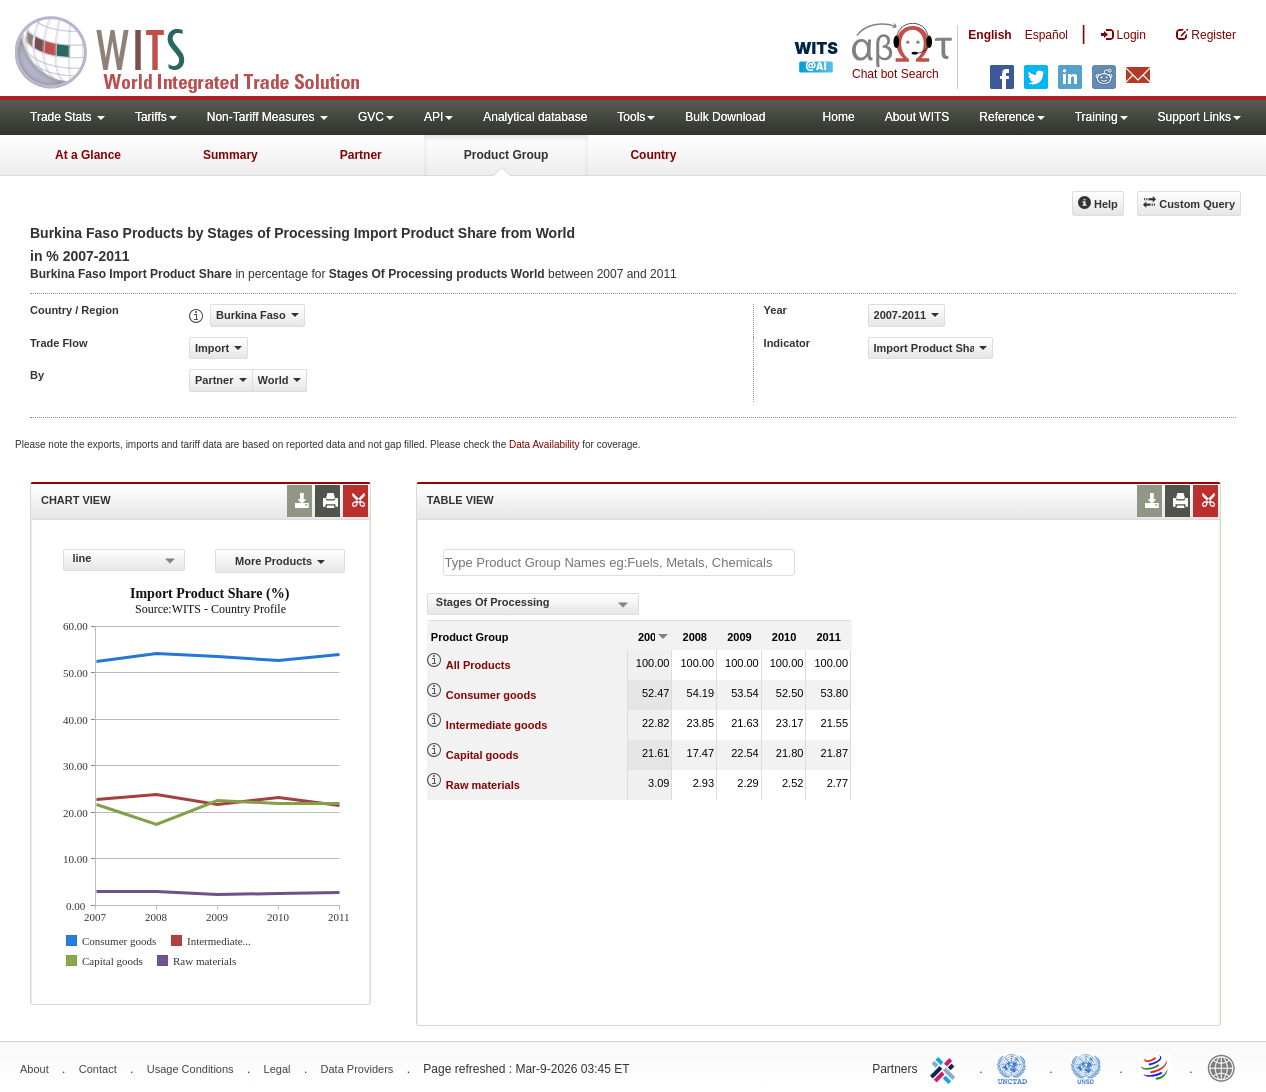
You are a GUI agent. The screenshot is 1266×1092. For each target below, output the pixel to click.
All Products (478, 665)
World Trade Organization (1156, 1067)
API (438, 117)
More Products (280, 561)
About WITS (917, 117)
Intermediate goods (496, 725)
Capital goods (482, 755)
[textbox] (619, 562)
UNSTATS (1086, 1067)
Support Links (1199, 117)
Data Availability (545, 444)
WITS (200, 50)
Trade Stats (67, 117)
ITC (946, 1067)
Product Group (506, 155)
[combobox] (124, 560)
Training (1101, 117)
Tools (636, 117)
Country (653, 155)
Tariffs (156, 117)
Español (1046, 35)
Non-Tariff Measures (267, 117)
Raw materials (483, 785)
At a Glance (88, 155)
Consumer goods (491, 695)
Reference (1011, 117)
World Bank (1226, 1067)
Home (839, 117)
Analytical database (535, 117)
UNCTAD (1016, 1067)
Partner (361, 155)
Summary (230, 155)
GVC (376, 117)
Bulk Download (725, 117)
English (989, 35)
